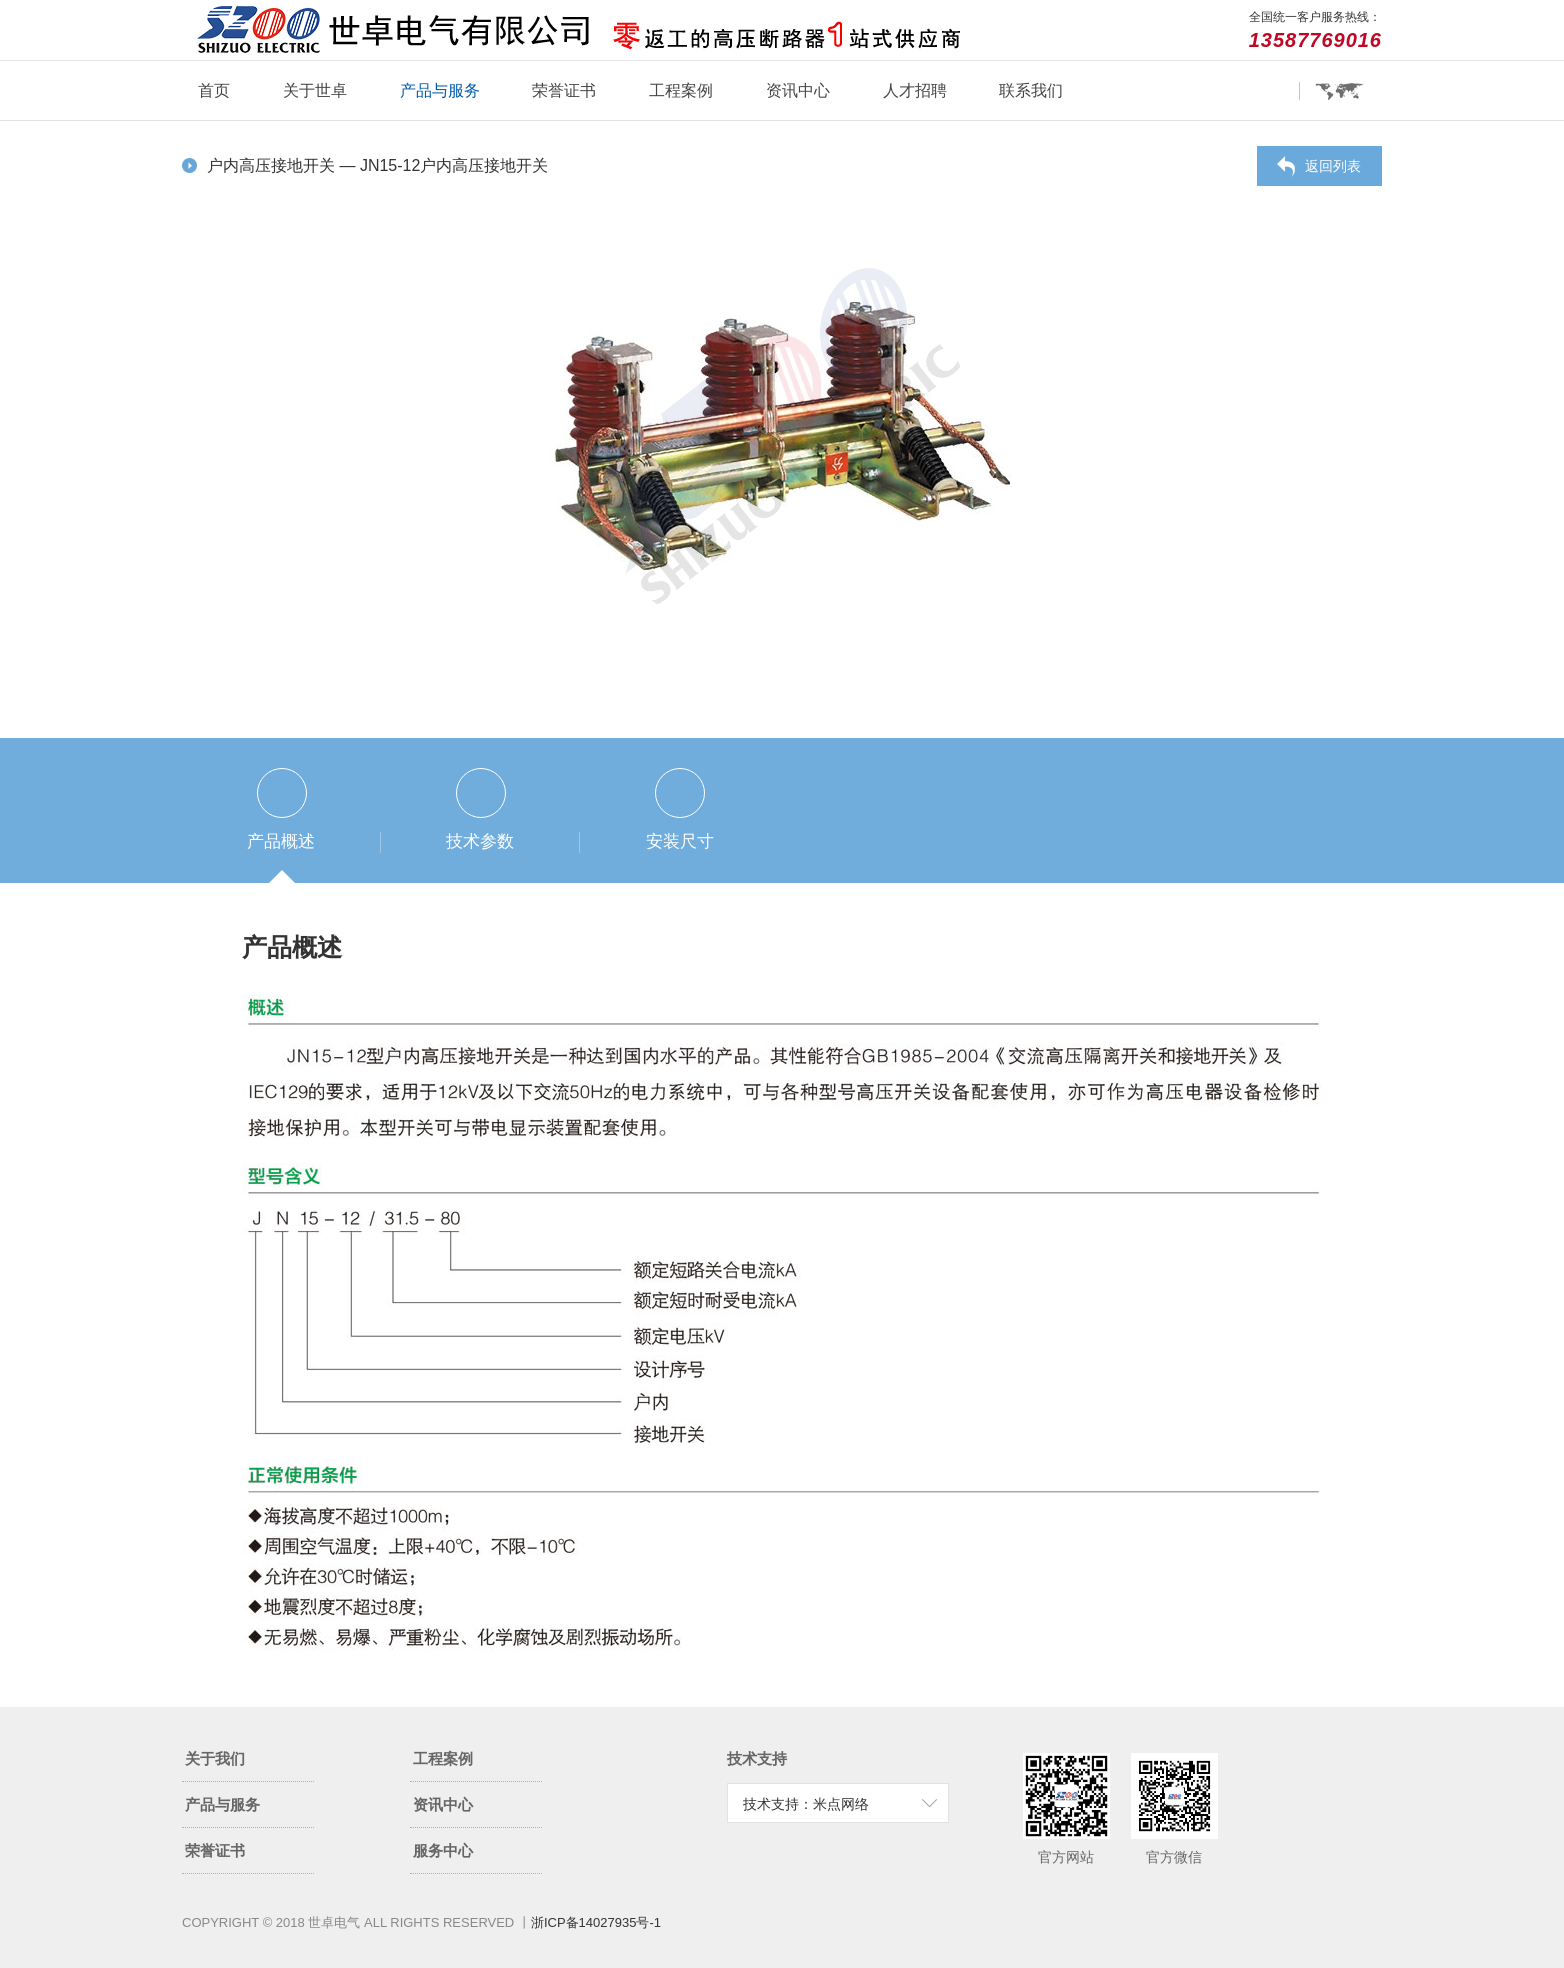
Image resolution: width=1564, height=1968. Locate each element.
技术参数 (480, 841)
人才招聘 (915, 90)
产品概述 (281, 841)
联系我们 (1031, 90)
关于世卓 (315, 90)
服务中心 (472, 1850)
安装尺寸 (680, 841)
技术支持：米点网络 (806, 1804)
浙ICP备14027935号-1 (596, 1922)
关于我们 (244, 1758)
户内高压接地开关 (273, 165)
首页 (214, 90)
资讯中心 (798, 90)
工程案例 (681, 90)
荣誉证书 (564, 90)
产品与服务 (440, 90)
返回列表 (1333, 166)
